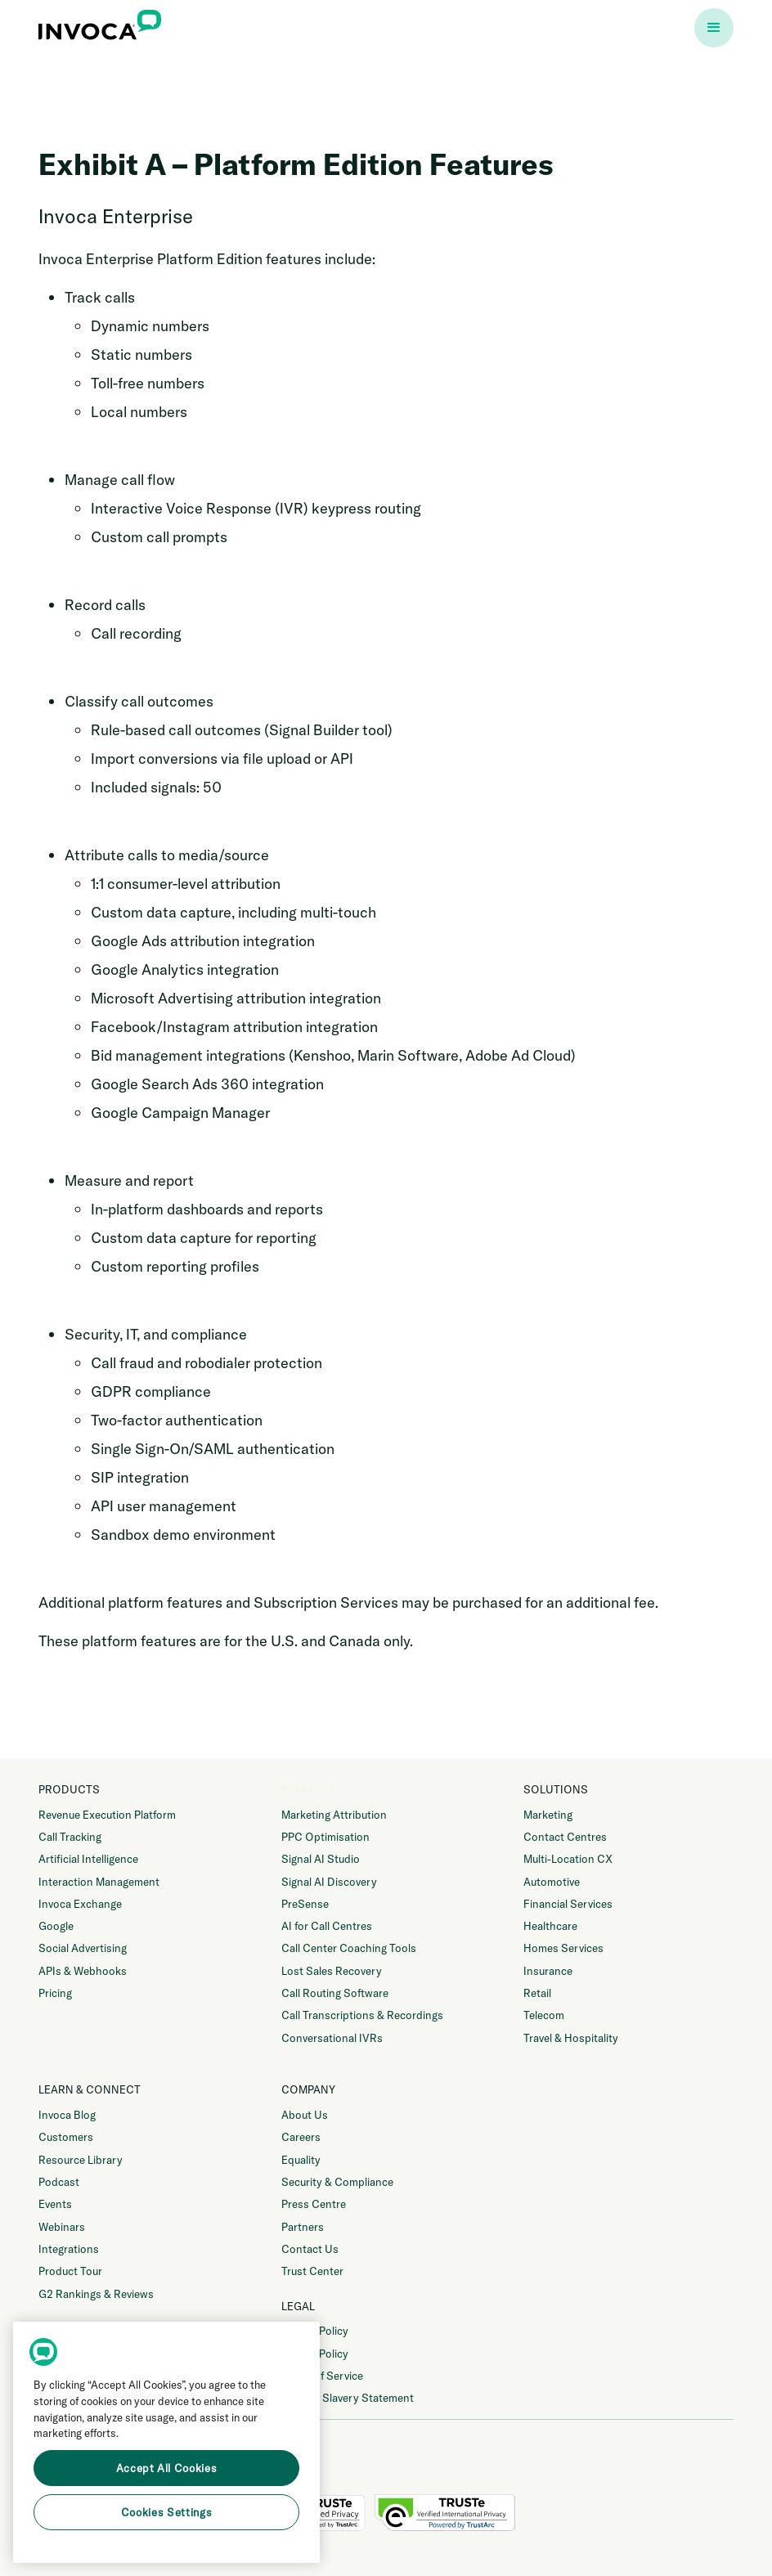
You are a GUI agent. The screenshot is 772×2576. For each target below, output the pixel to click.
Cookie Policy (314, 2353)
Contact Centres (565, 1836)
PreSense (305, 1903)
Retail (537, 1992)
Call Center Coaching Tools (348, 1947)
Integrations (68, 2248)
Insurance (547, 1970)
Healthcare (550, 1925)
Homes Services (563, 1947)
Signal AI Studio (320, 1858)
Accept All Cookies (167, 2468)
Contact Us (310, 2248)
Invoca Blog (67, 2114)
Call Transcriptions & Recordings (362, 2015)
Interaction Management (98, 1881)
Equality (301, 2159)
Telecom (543, 2015)
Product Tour (70, 2271)
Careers (301, 2136)
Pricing (55, 1992)
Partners (302, 2226)
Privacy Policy (314, 2330)
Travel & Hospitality (570, 2037)
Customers (65, 2136)
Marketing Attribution (334, 1814)
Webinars (61, 2226)
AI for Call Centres (326, 1925)
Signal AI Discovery (329, 1881)
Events (55, 2203)
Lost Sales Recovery (331, 1970)
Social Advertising (82, 1947)
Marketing (547, 1814)
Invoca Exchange (80, 1903)
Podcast (58, 2181)
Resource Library (80, 2159)
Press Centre (313, 2203)
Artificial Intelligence (88, 1858)
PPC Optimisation (325, 1836)
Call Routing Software (334, 1992)
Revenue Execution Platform (107, 1814)
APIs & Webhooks (82, 1970)
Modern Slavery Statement (347, 2397)
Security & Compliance (337, 2181)
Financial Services (568, 1903)
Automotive (551, 1881)
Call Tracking (69, 1836)
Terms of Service (322, 2375)
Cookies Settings (167, 2512)
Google (56, 1925)
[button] (714, 27)
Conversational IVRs (332, 2037)
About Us (304, 2114)
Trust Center (312, 2271)
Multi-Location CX (568, 1858)
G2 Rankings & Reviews (96, 2293)
